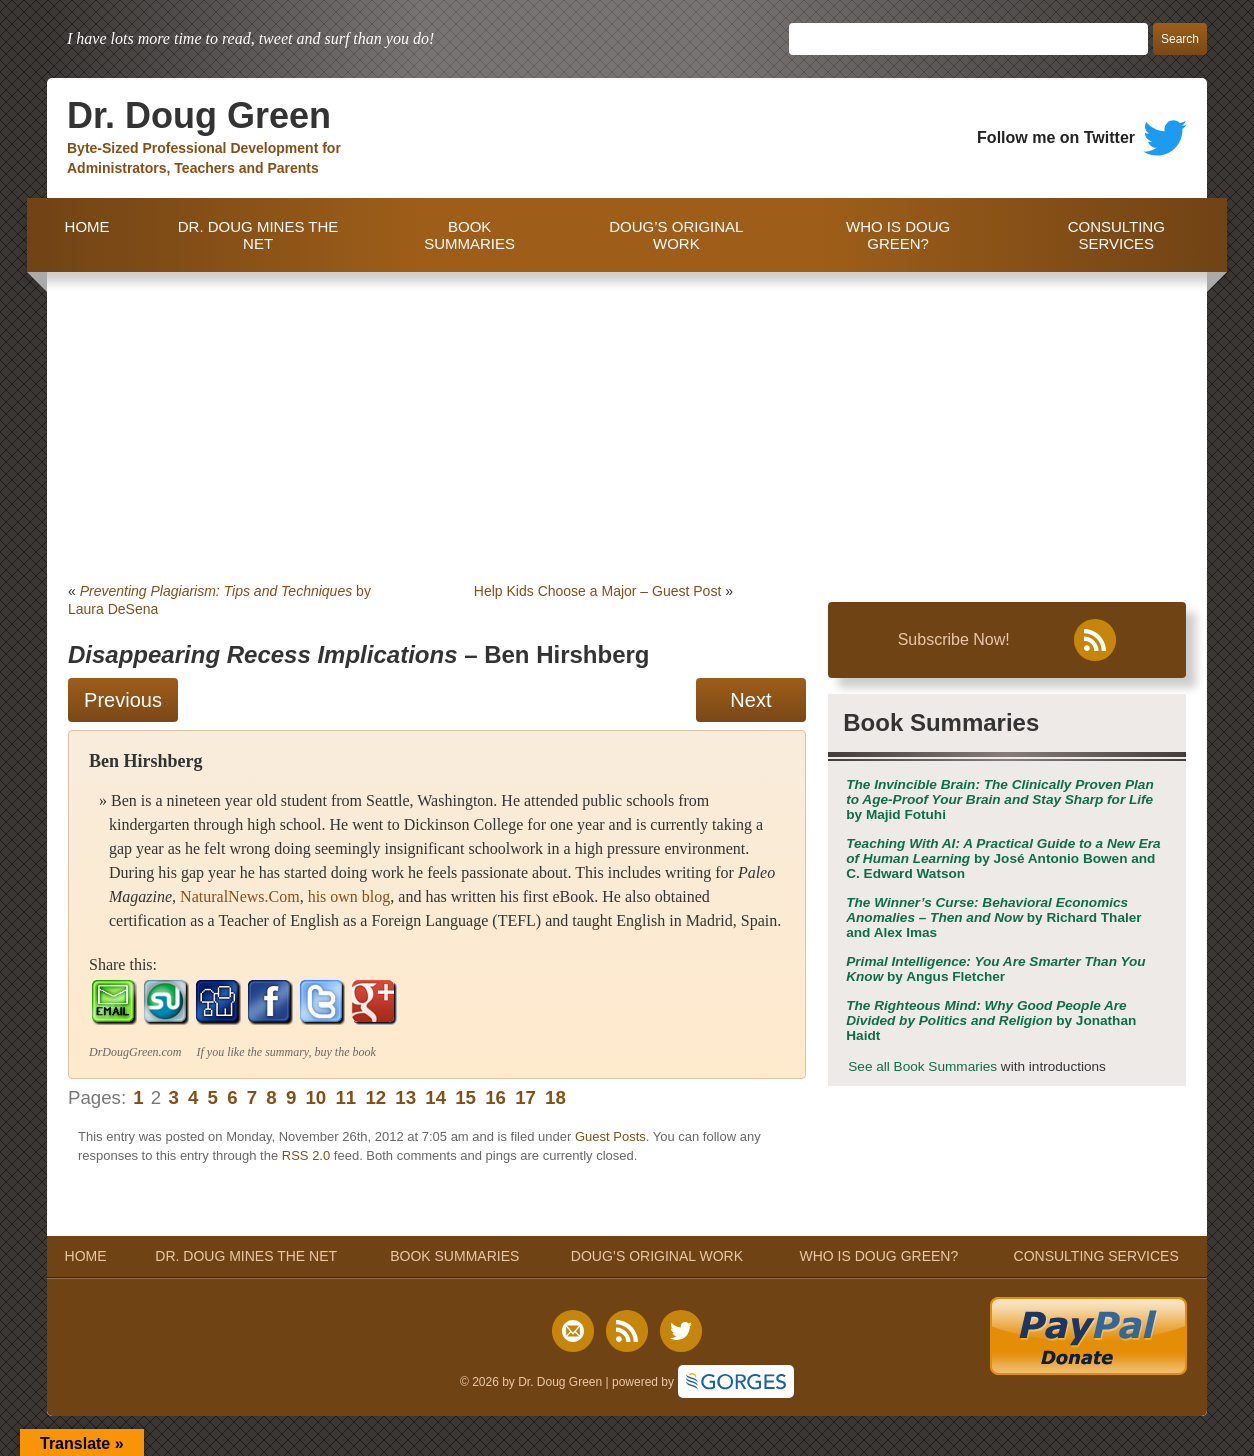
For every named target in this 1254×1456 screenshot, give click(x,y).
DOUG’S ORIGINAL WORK (676, 235)
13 (405, 1097)
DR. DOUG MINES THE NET (258, 235)
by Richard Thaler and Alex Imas (993, 917)
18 (555, 1097)
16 (495, 1097)
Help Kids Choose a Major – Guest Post (597, 591)
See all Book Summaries (922, 1066)
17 (525, 1097)
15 (465, 1097)
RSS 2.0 (306, 1155)
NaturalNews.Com (240, 896)
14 (435, 1097)
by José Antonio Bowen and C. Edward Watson (1003, 858)
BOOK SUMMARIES (469, 235)
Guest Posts (610, 1136)
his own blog (349, 896)
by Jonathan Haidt (991, 1020)
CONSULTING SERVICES (1116, 235)
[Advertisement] (627, 422)
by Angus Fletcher (995, 969)
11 (345, 1097)
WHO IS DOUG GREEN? (898, 235)
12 (375, 1097)
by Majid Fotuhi (999, 799)
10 (315, 1097)
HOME (82, 235)
